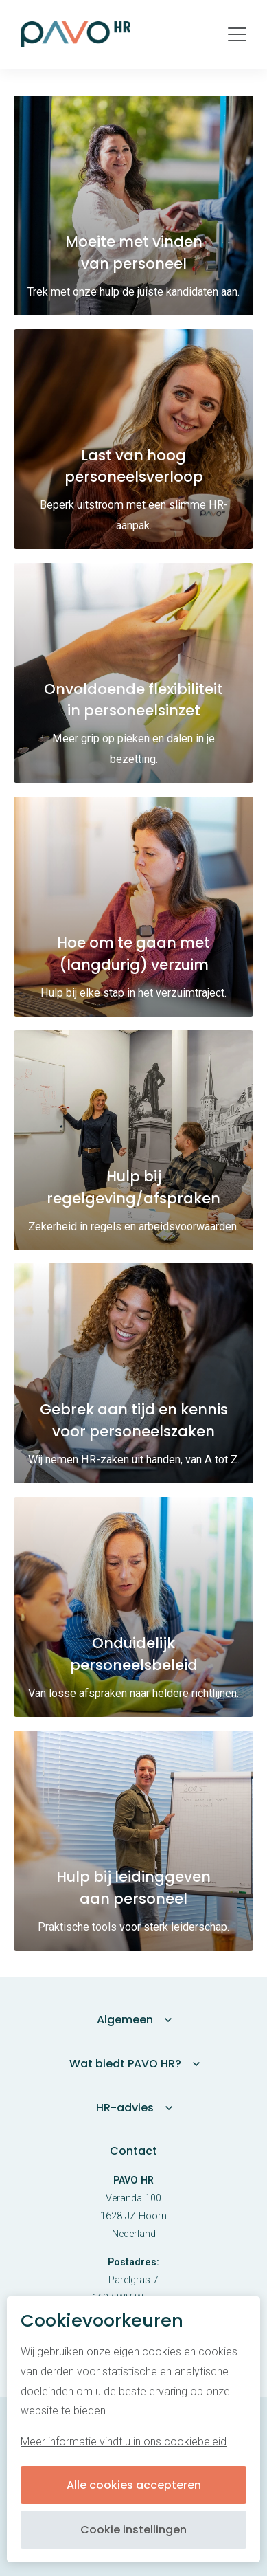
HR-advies (125, 2108)
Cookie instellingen (133, 2530)
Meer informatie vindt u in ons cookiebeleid (124, 2441)
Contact (133, 2151)
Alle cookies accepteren (134, 2485)
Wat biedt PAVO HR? (125, 2064)
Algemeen (125, 2020)
